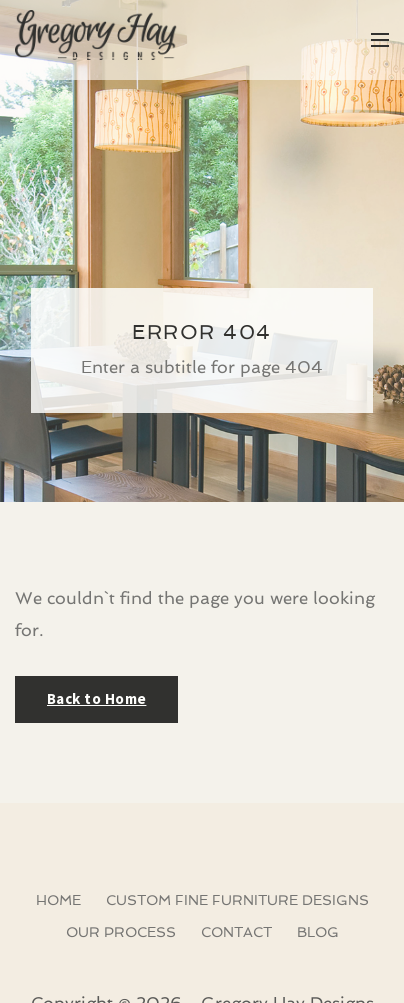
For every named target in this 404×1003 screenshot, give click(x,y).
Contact (236, 932)
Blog (318, 932)
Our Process (121, 932)
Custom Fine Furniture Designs (237, 900)
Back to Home (96, 698)
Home (58, 900)
